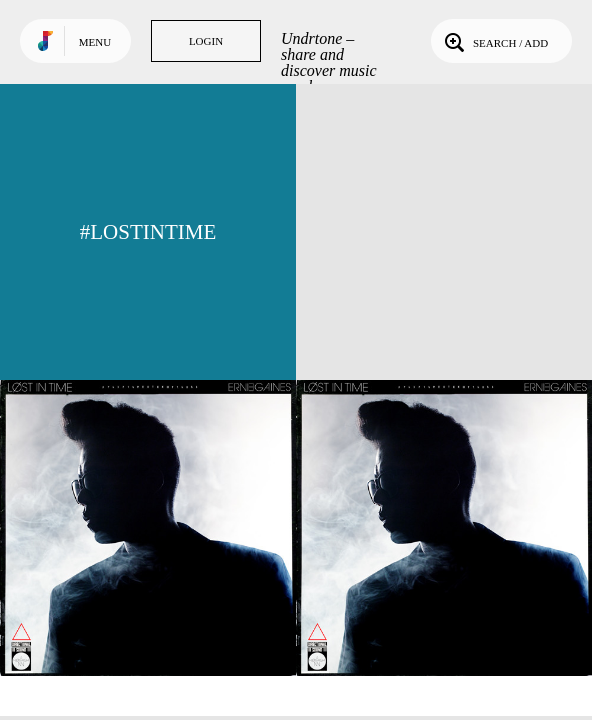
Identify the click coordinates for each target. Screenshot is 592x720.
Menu (95, 42)
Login (206, 41)
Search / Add (494, 41)
